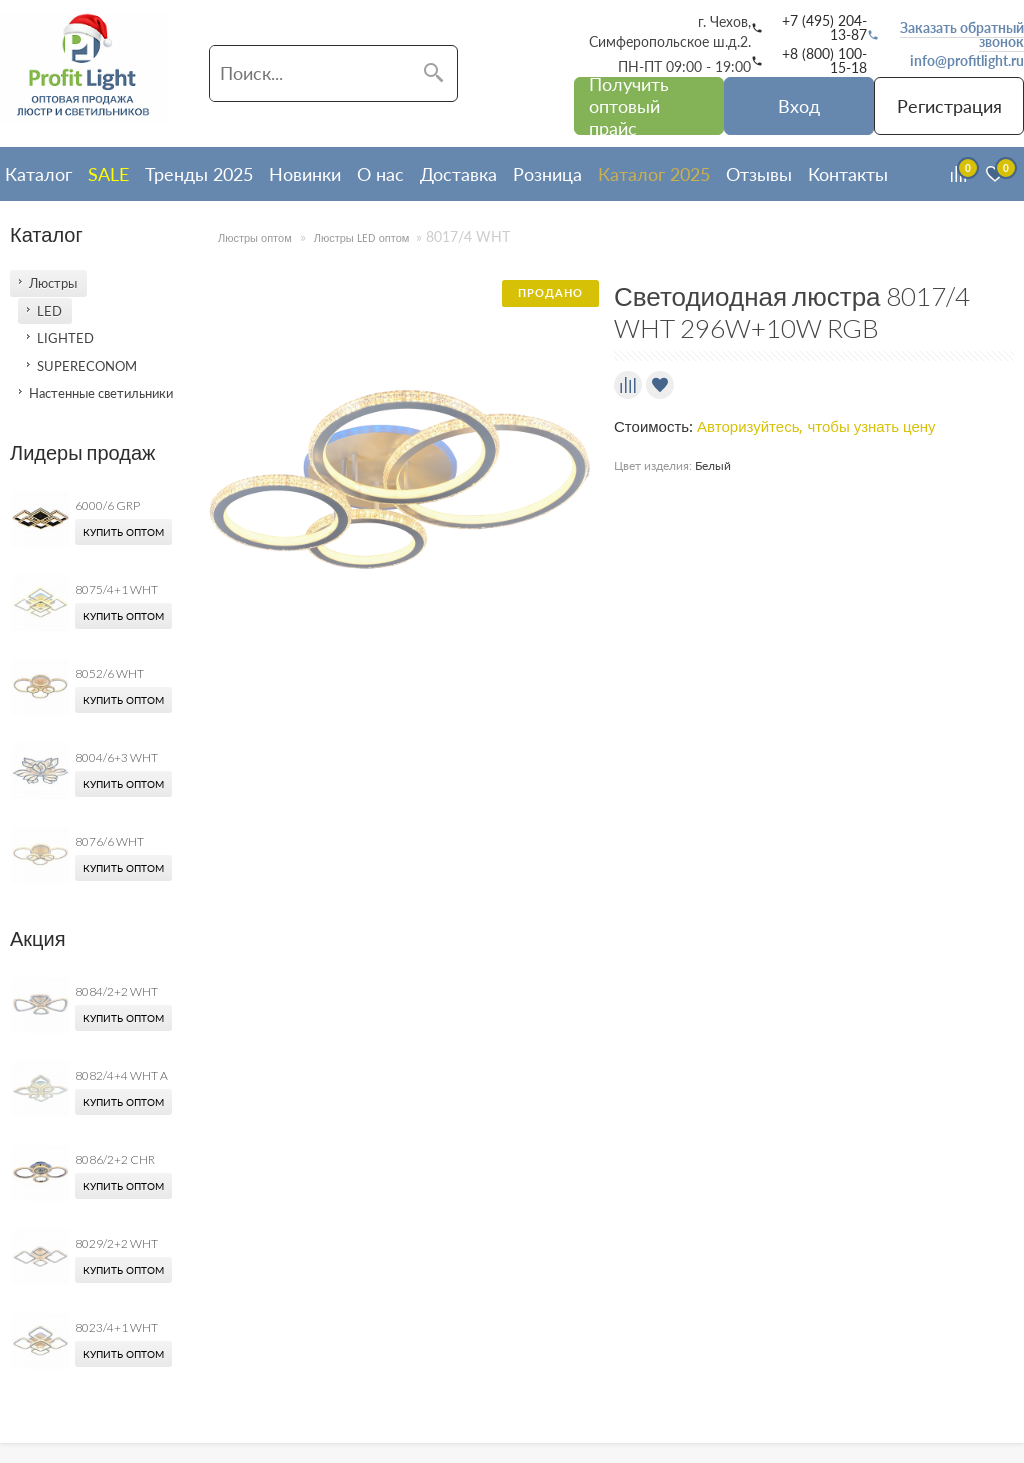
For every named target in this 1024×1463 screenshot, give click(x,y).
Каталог (38, 174)
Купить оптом (123, 532)
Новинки (305, 174)
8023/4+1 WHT (116, 1327)
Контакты (848, 174)
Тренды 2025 (199, 174)
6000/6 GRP (107, 505)
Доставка (458, 174)
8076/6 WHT (109, 841)
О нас (380, 174)
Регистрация (949, 106)
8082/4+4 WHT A (121, 1075)
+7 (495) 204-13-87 (824, 28)
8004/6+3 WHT (116, 757)
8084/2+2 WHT (116, 991)
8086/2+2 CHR (115, 1159)
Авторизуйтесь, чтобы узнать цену (816, 427)
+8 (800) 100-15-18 (824, 61)
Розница (547, 174)
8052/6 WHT (109, 673)
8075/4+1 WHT (116, 589)
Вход (799, 106)
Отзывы (759, 174)
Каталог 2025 (654, 174)
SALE (108, 174)
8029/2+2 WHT (116, 1243)
